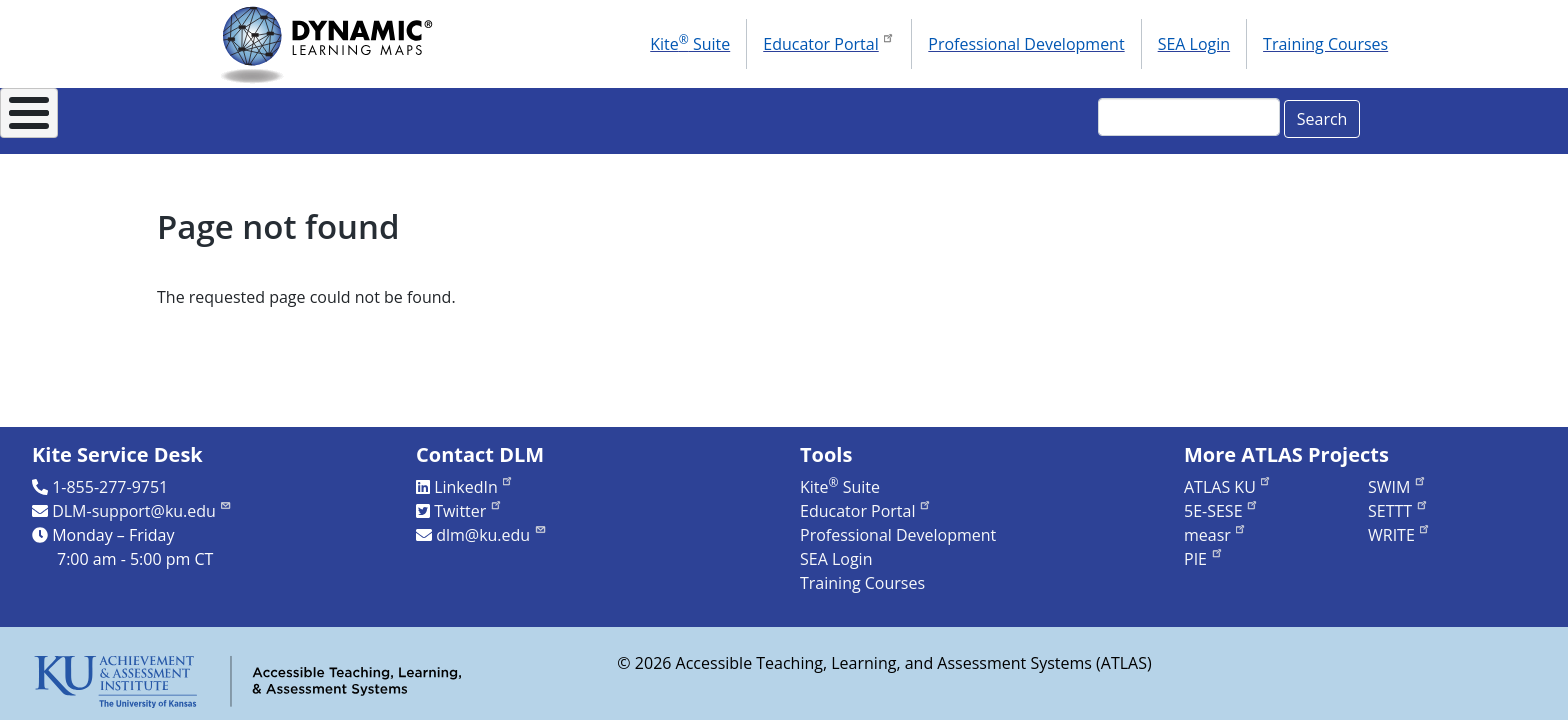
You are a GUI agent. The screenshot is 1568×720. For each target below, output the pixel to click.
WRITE (1399, 535)
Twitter (468, 511)
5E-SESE (1221, 511)
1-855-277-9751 (110, 487)
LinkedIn (474, 487)
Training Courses (1325, 44)
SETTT (1398, 511)
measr (1215, 535)
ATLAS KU (1228, 487)
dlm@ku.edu (491, 535)
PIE (1204, 559)
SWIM (1397, 487)
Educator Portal (829, 42)
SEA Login (1194, 44)
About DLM (278, 115)
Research (803, 115)
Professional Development (1026, 44)
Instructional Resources (614, 115)
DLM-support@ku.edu (142, 511)
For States (422, 115)
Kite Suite (690, 43)
